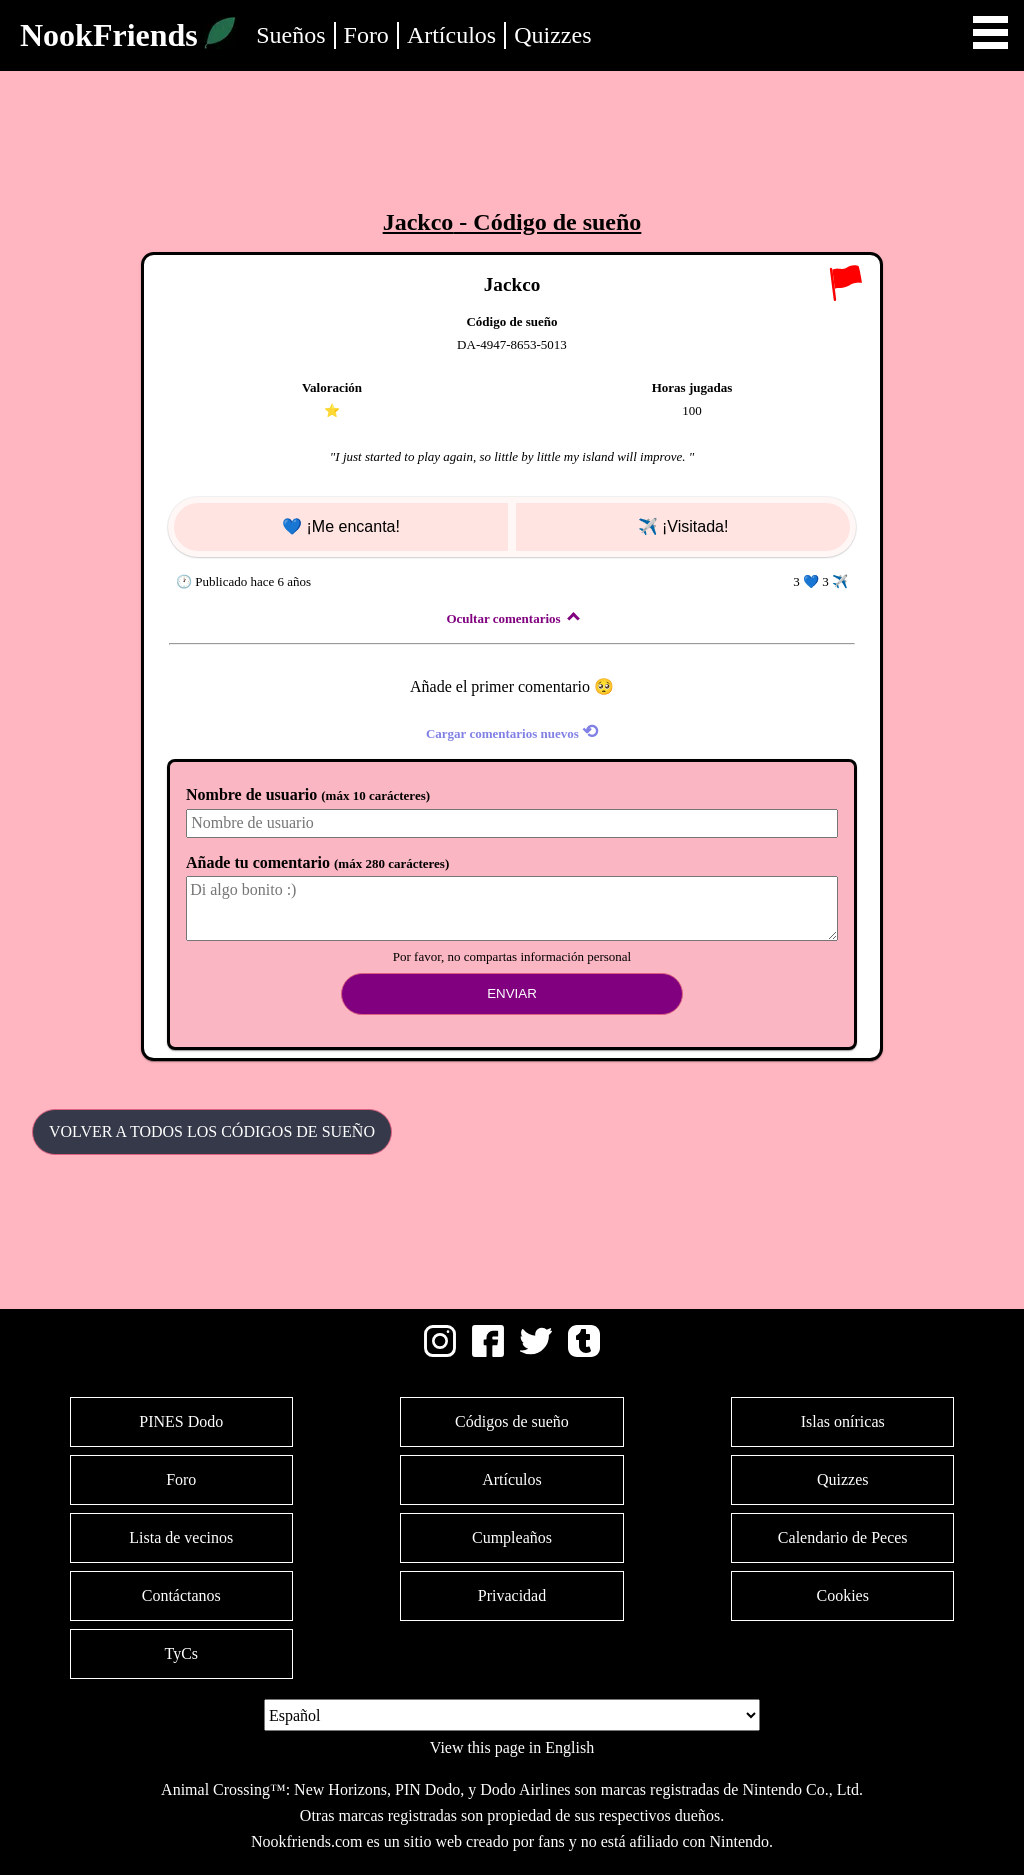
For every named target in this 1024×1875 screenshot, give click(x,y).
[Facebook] (488, 1351)
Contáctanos (181, 1595)
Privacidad (512, 1595)
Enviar (512, 993)
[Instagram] (440, 1351)
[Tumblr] (584, 1351)
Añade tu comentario (317, 862)
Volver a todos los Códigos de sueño (212, 1131)
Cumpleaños (512, 1537)
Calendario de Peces (843, 1537)
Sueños (290, 35)
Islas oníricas (843, 1421)
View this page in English (512, 1747)
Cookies (843, 1595)
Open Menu (990, 32)
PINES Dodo (181, 1421)
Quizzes (552, 35)
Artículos (451, 35)
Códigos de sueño (512, 1421)
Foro (366, 35)
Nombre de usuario (308, 794)
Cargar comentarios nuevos (512, 731)
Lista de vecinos (181, 1537)
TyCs (181, 1653)
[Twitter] (536, 1351)
